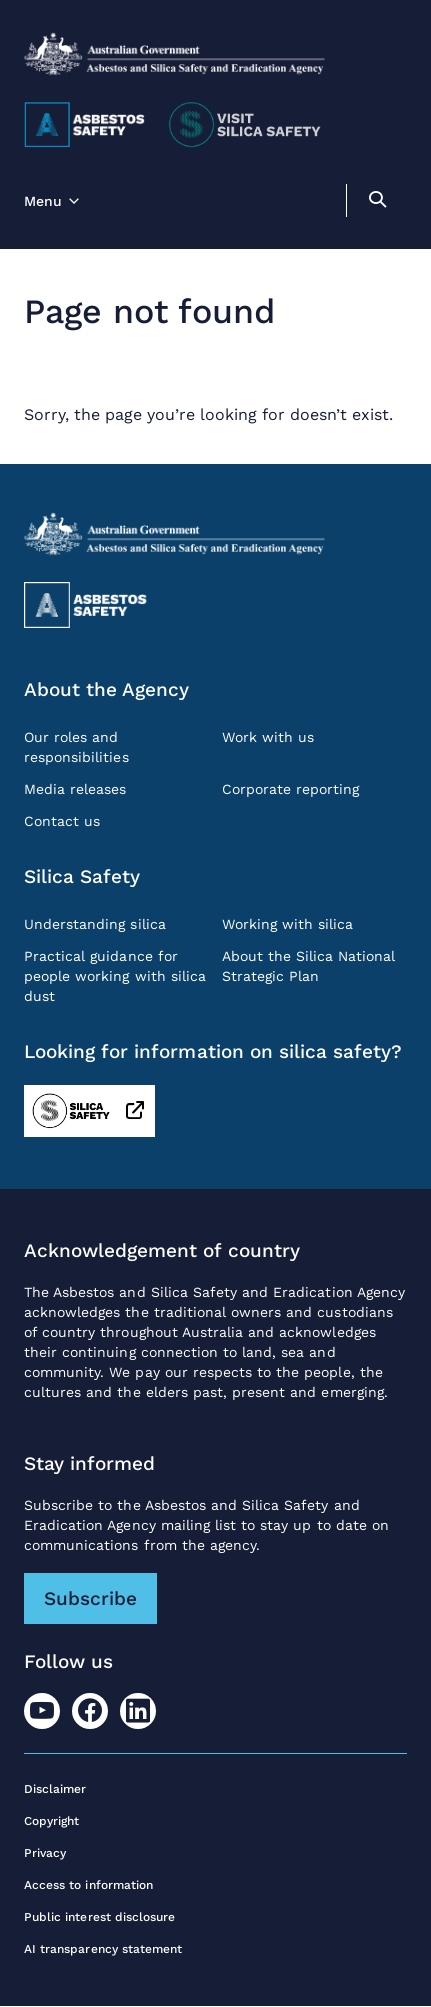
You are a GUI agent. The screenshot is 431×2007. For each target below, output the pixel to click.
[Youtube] (42, 1711)
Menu (43, 201)
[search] (377, 202)
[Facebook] (90, 1711)
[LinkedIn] (138, 1711)
